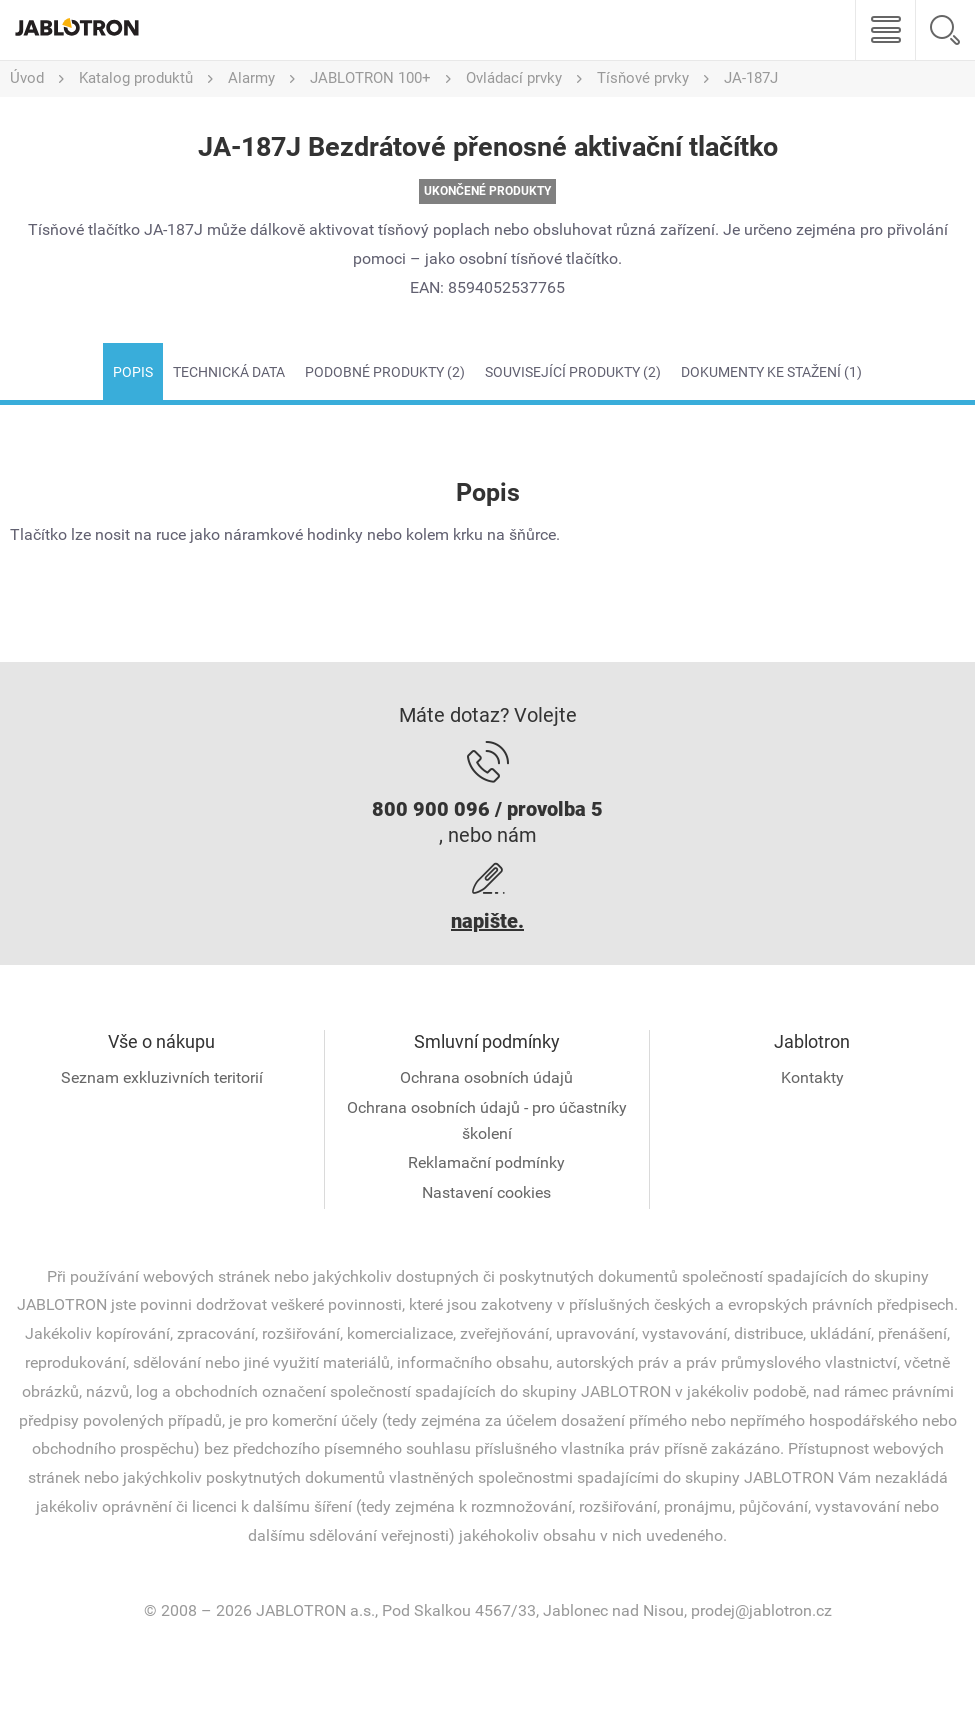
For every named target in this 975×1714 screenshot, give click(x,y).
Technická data (229, 372)
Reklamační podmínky (486, 1162)
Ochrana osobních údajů (486, 1077)
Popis (133, 372)
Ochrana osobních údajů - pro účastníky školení (487, 1120)
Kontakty (812, 1077)
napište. (487, 921)
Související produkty (573, 372)
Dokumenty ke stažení (771, 372)
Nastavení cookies (486, 1192)
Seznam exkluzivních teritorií (162, 1077)
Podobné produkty (385, 372)
